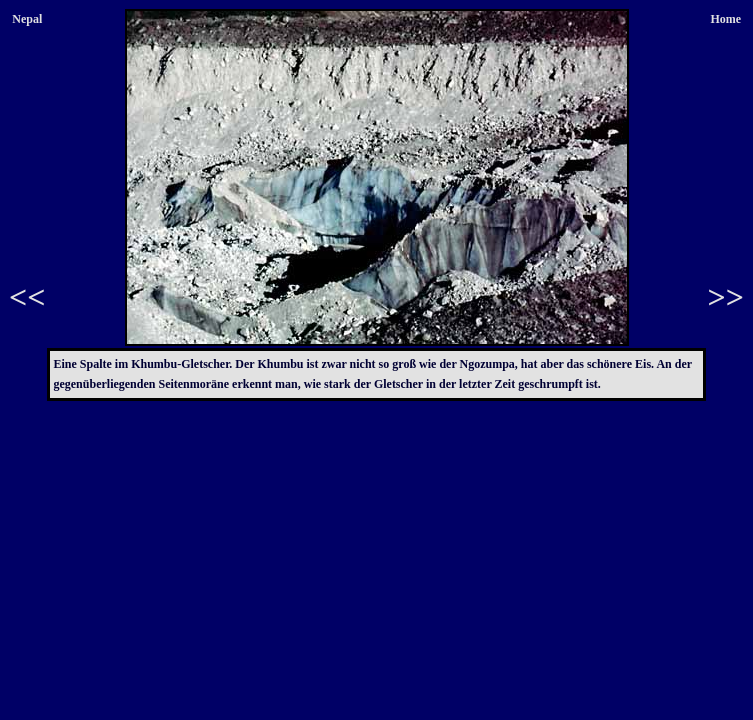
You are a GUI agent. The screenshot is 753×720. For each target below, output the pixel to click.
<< (27, 297)
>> (726, 297)
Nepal (27, 19)
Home (725, 19)
